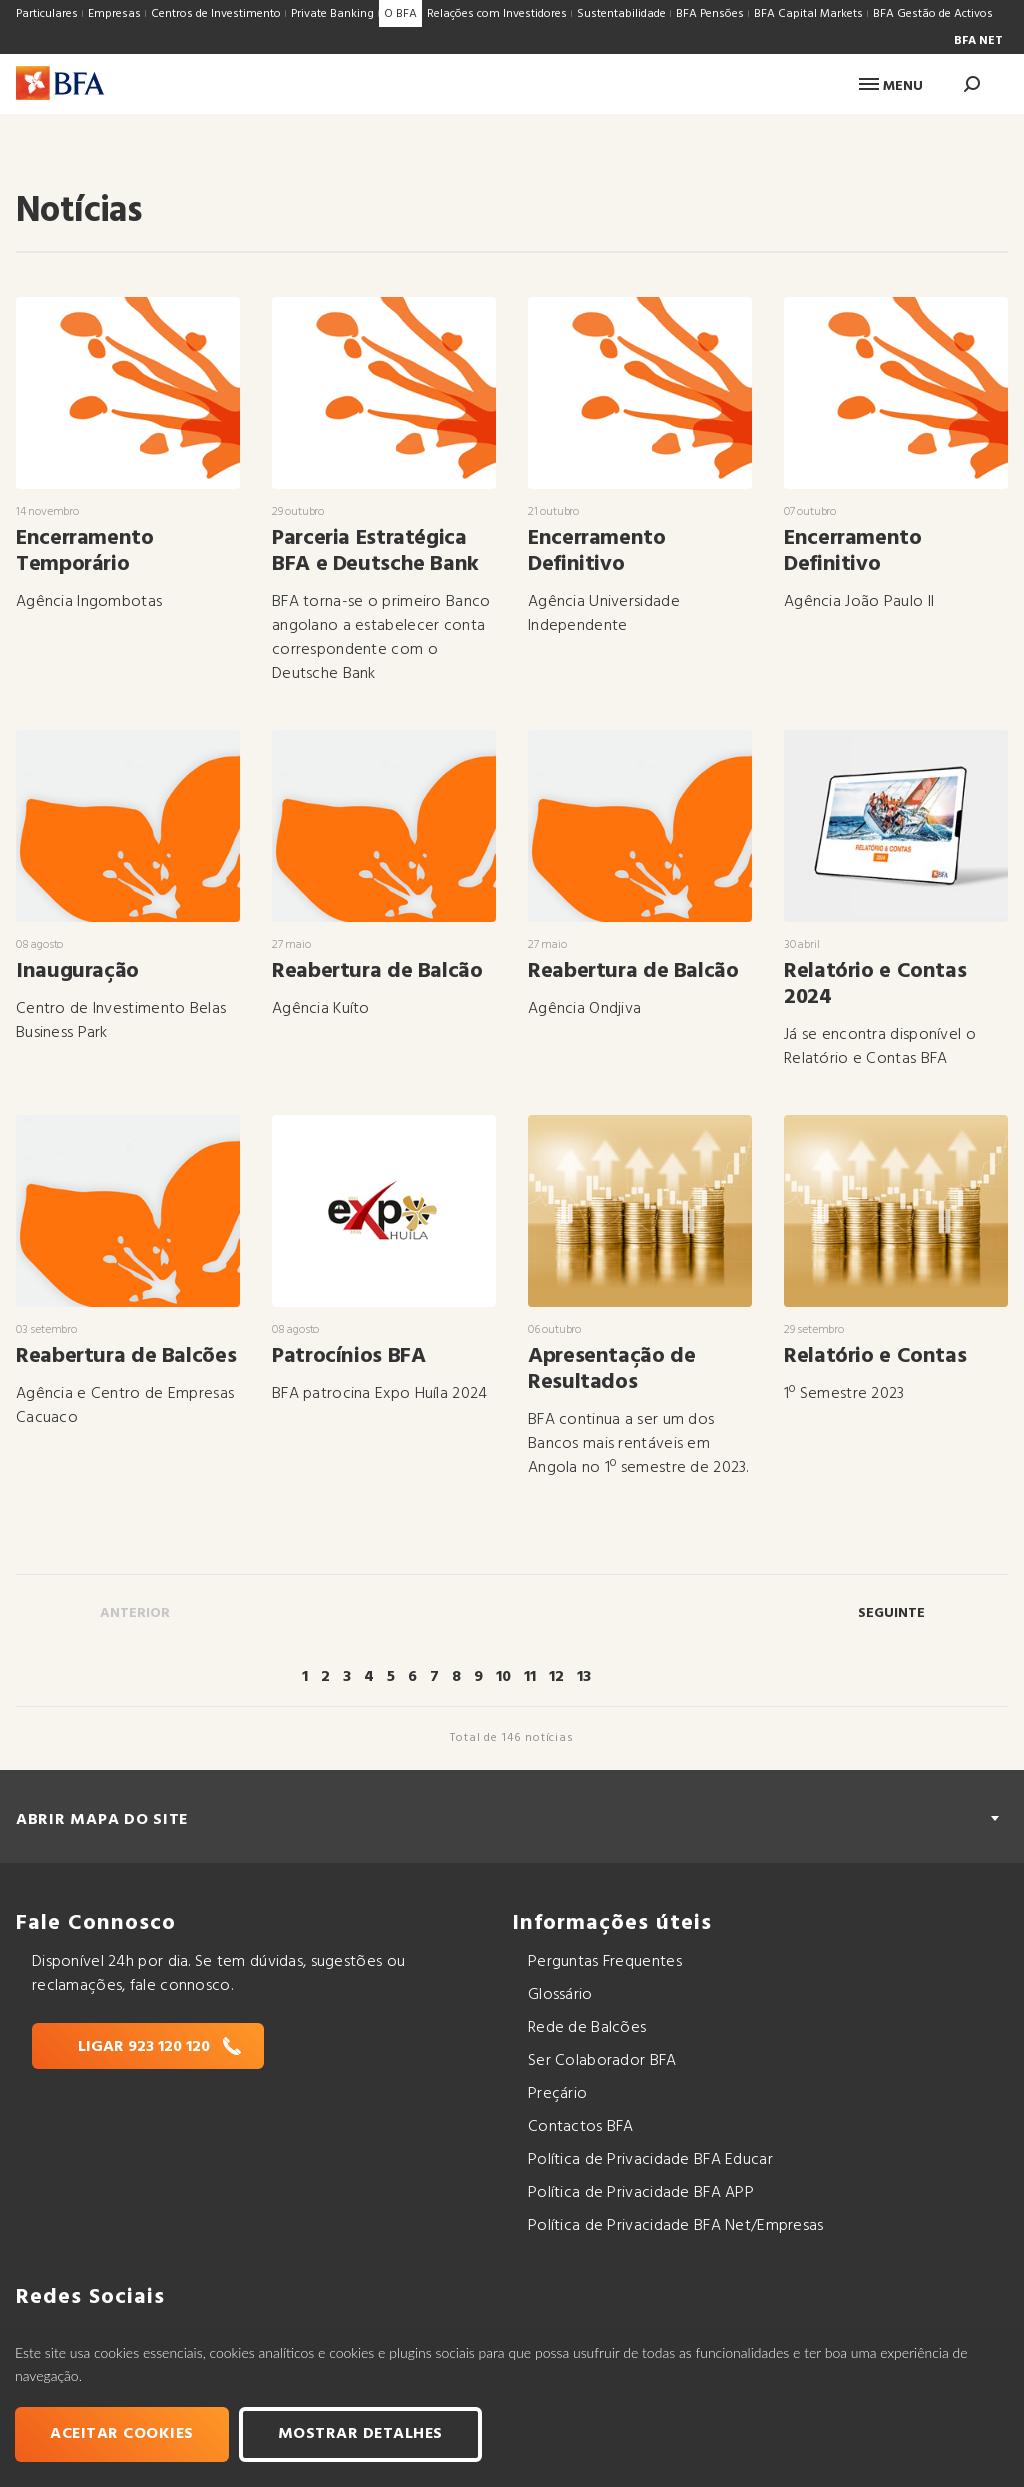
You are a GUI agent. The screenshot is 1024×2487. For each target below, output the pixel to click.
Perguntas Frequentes (605, 1962)
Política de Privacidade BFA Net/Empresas (676, 2226)
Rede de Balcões (587, 2028)
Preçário (557, 2094)
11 (530, 1677)
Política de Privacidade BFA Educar (650, 2160)
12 (556, 1677)
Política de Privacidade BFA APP (641, 2193)
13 (584, 1677)
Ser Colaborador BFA (602, 2061)
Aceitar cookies (122, 2434)
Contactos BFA (581, 2127)
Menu (891, 86)
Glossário (560, 1995)
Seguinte (891, 1613)
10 (503, 1677)
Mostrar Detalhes (360, 2434)
